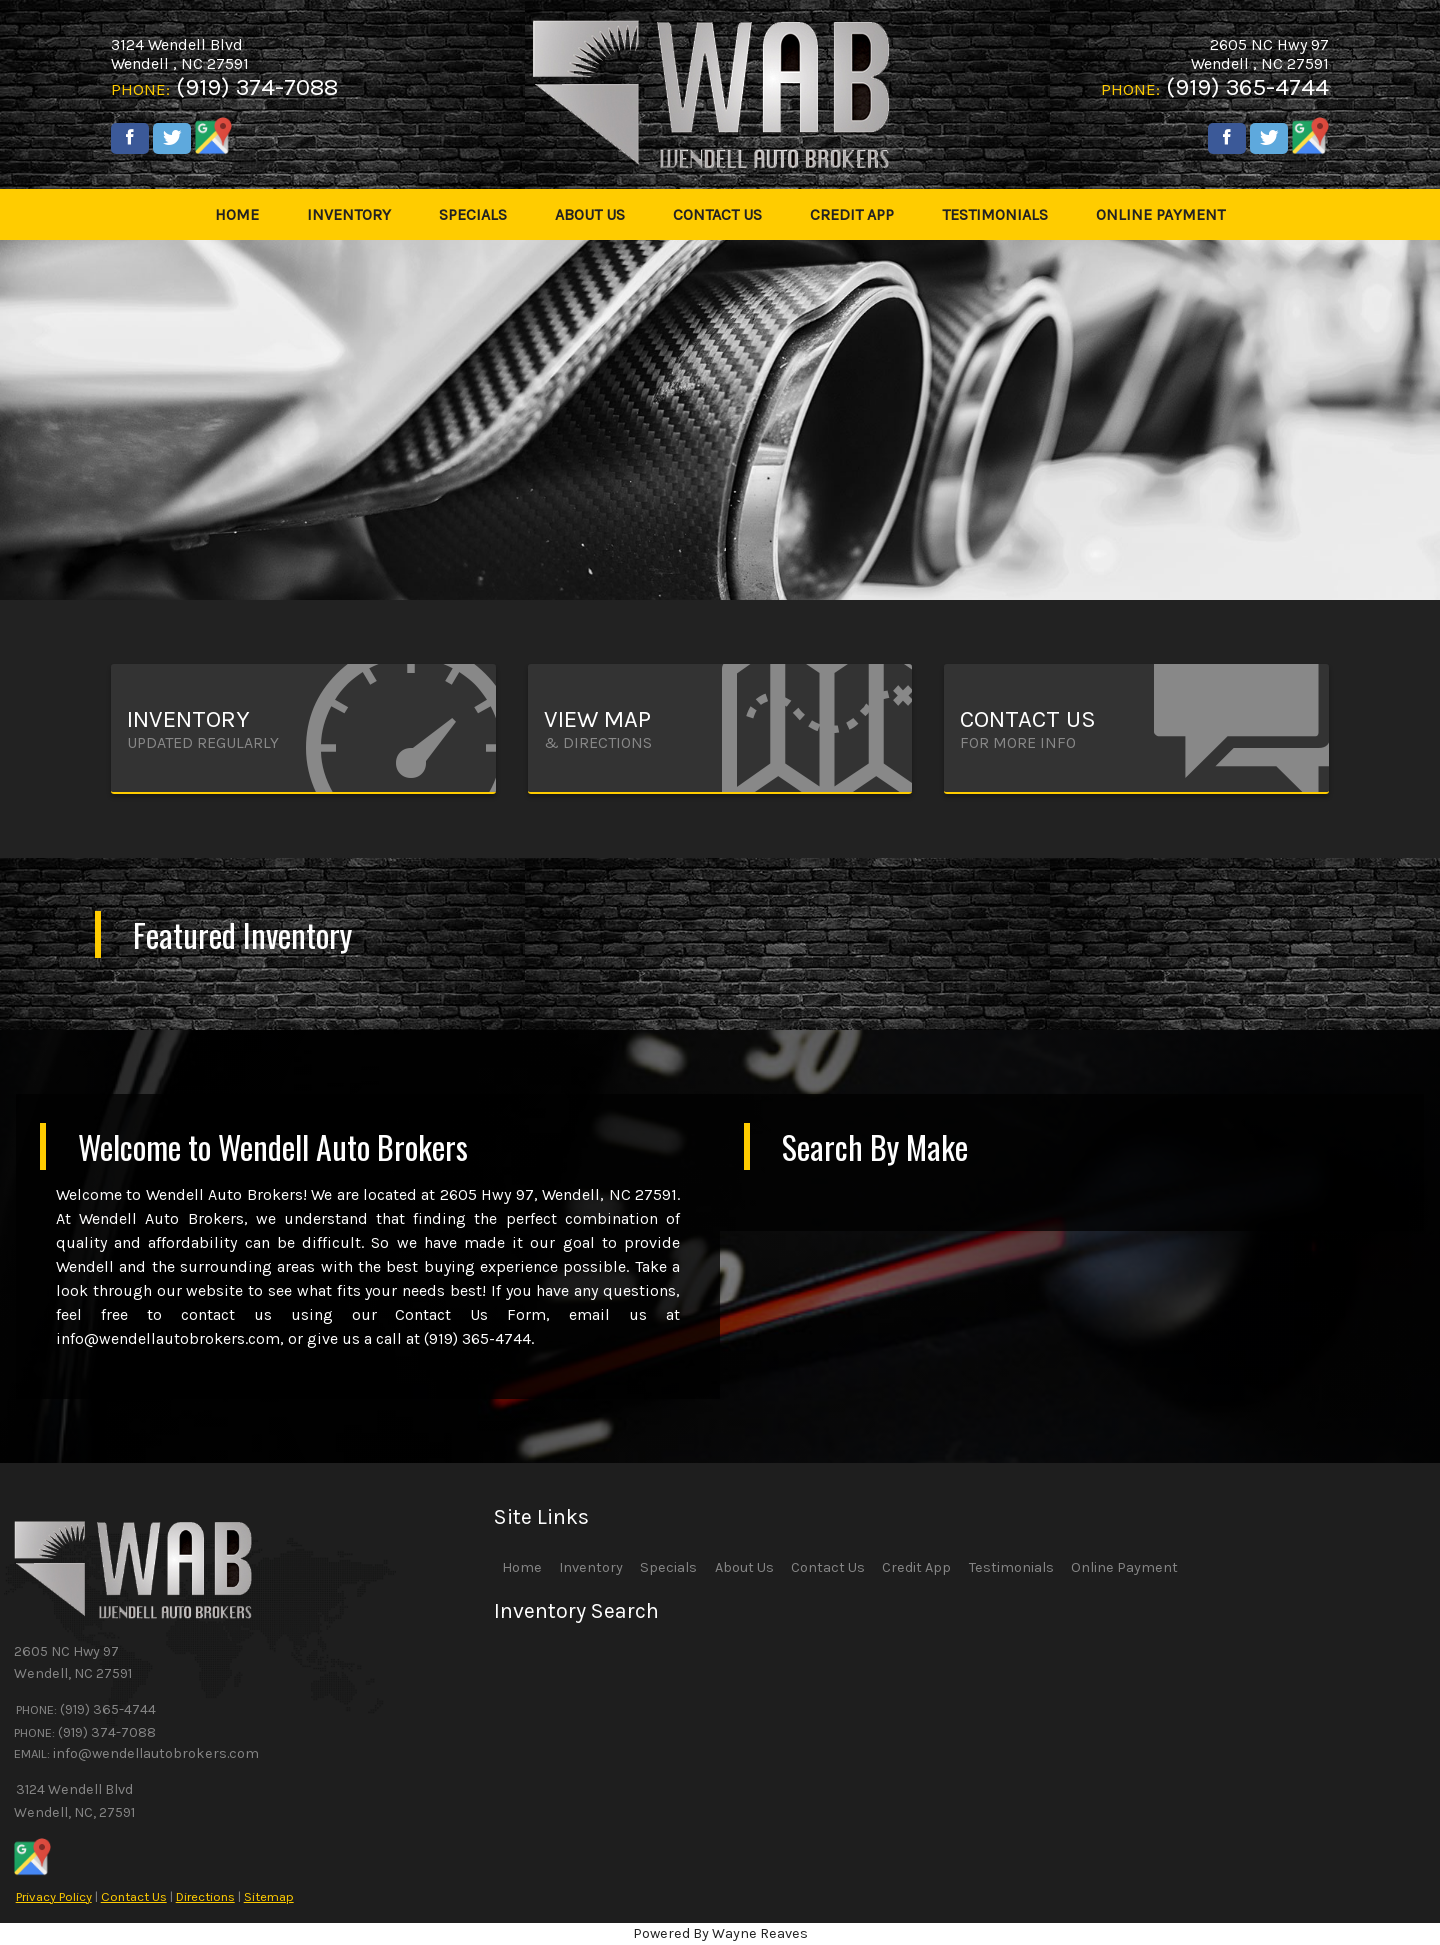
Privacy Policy (54, 1896)
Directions (205, 1896)
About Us (744, 1567)
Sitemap (269, 1896)
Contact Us (134, 1896)
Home (522, 1567)
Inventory (591, 1567)
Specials (668, 1567)
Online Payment (1124, 1567)
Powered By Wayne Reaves (720, 1933)
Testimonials (1011, 1567)
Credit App (916, 1567)
